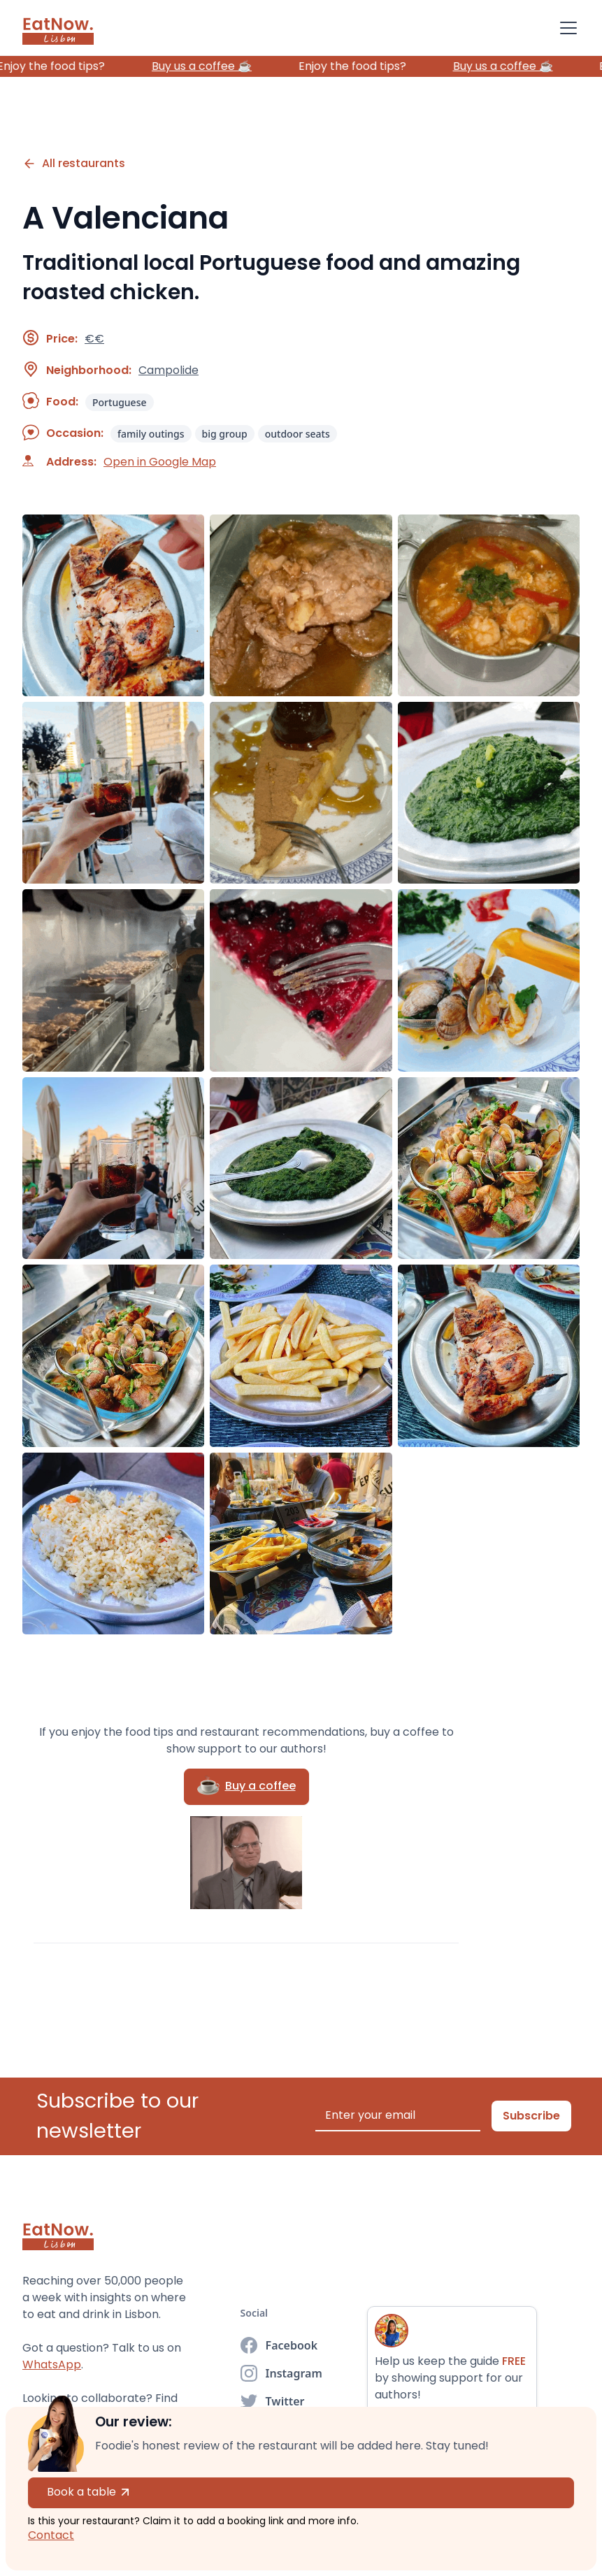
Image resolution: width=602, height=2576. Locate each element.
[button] (566, 28)
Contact (51, 2535)
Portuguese (119, 402)
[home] (58, 28)
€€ (94, 339)
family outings (151, 433)
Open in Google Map (159, 462)
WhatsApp (51, 2364)
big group (225, 433)
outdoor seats (297, 433)
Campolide (168, 370)
